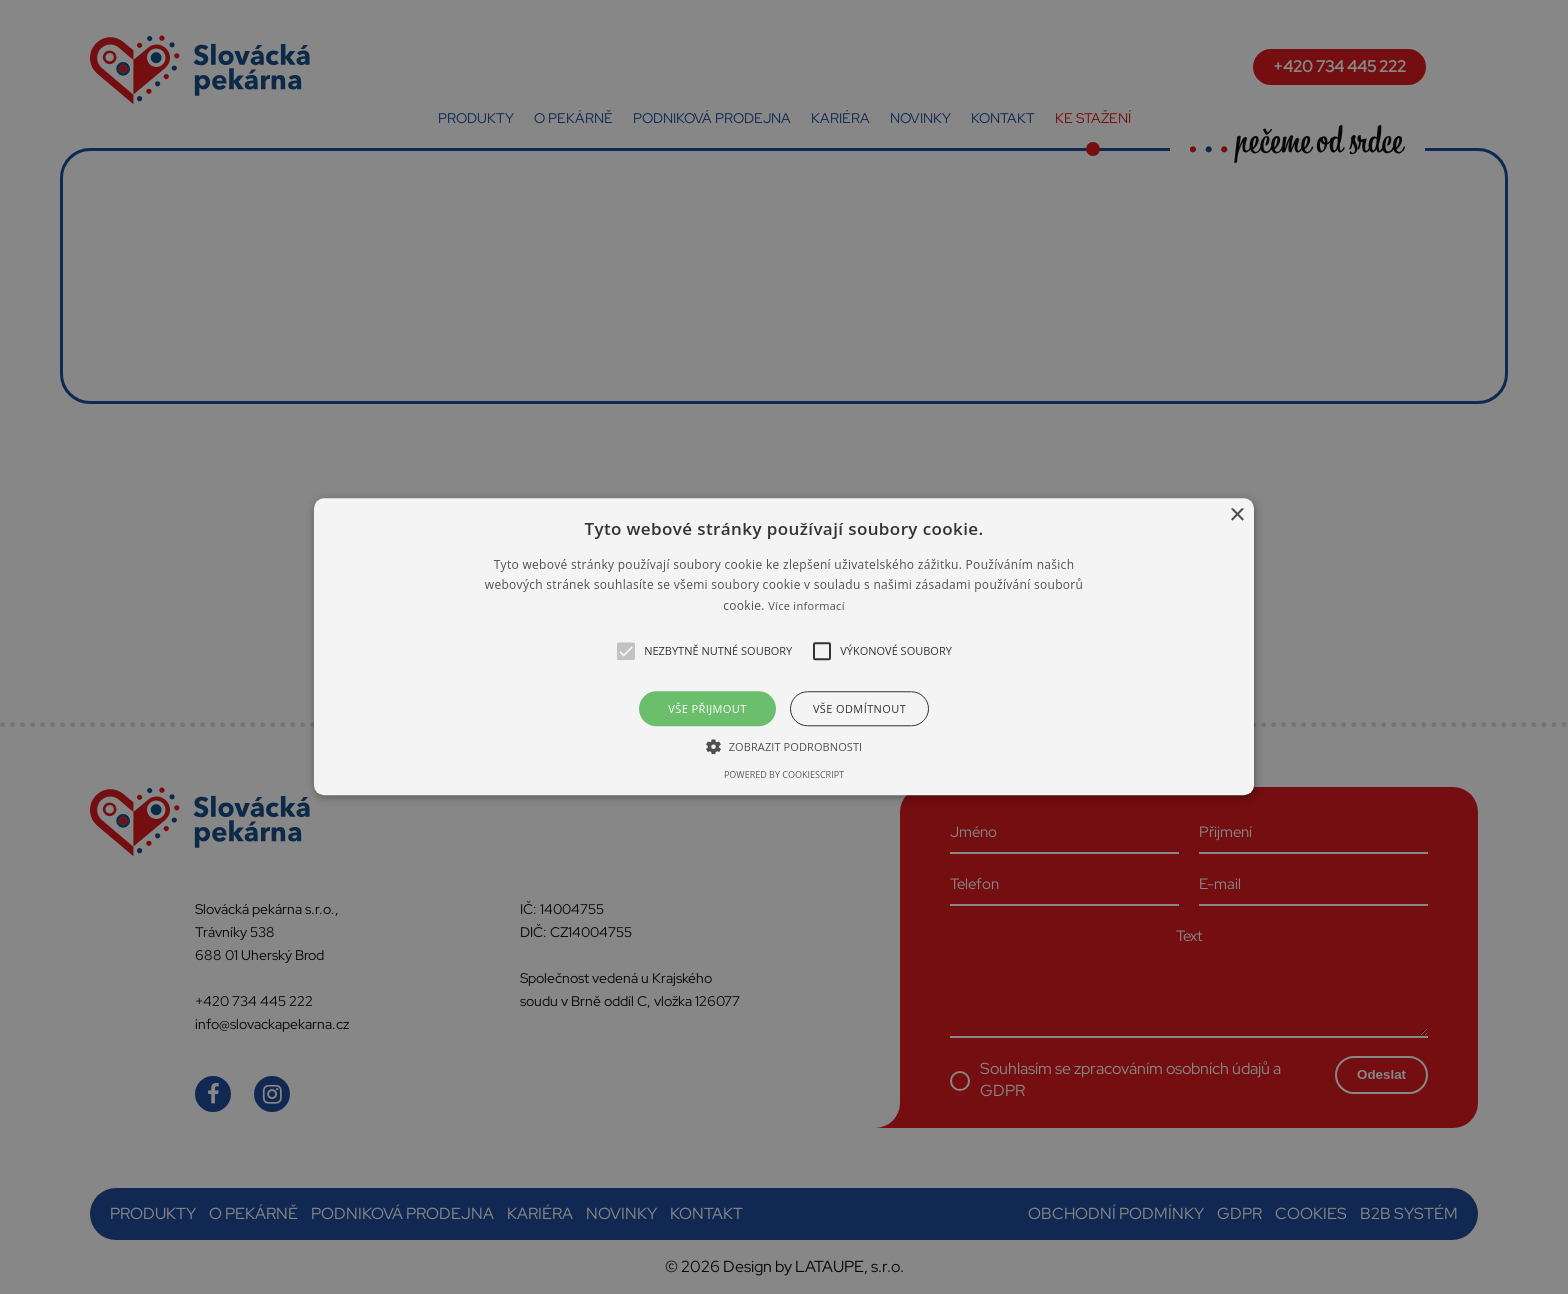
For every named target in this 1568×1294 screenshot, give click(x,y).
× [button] (1236, 515)
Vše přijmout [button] (707, 709)
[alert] (784, 647)
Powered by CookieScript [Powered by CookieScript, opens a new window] (784, 775)
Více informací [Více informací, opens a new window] (806, 605)
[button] (784, 646)
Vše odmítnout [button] (859, 709)
